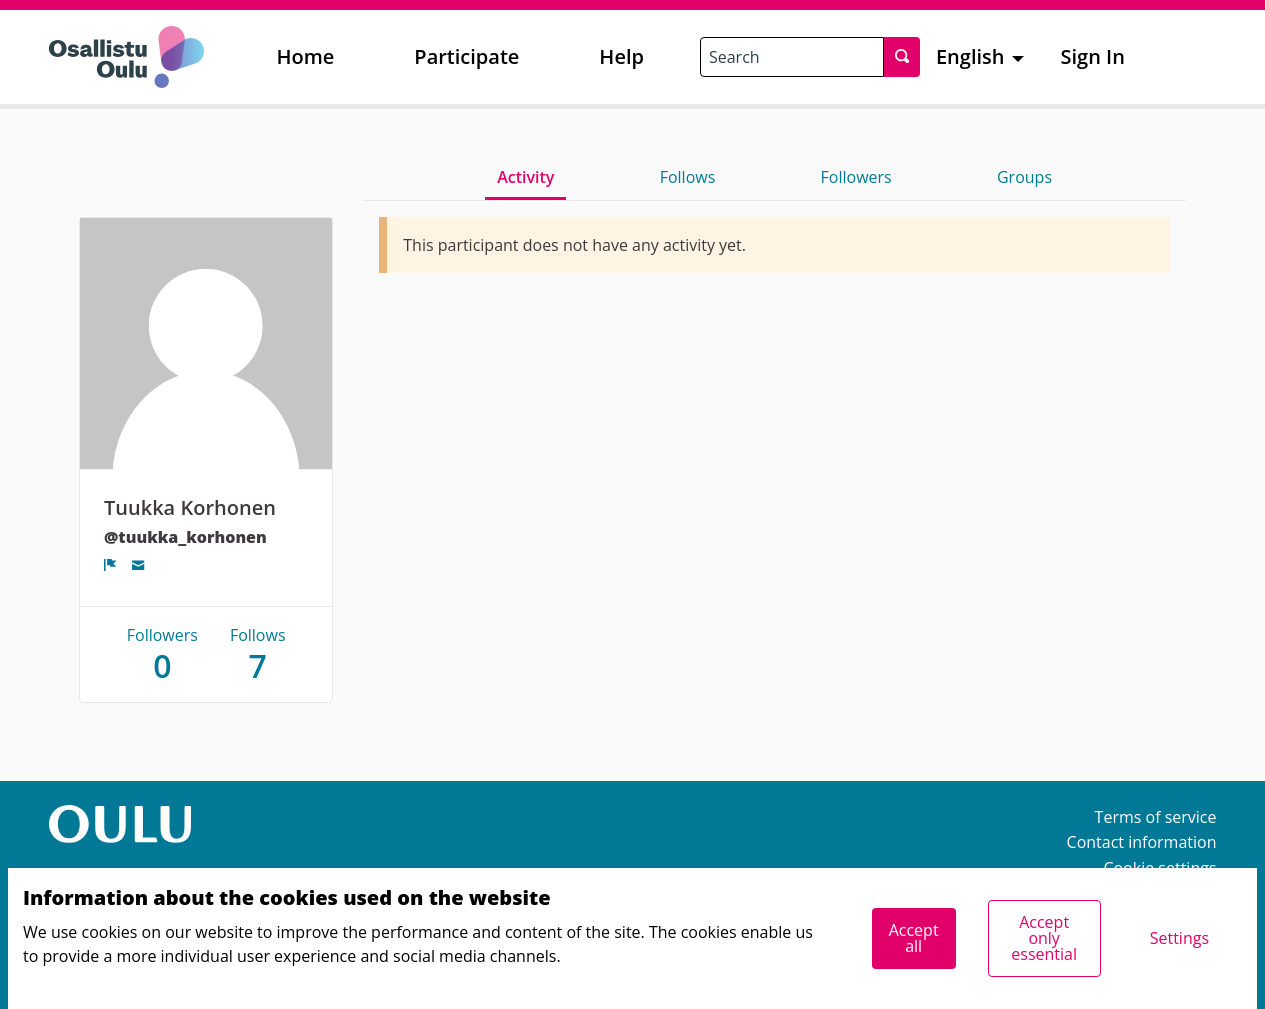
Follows (688, 177)
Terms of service (1156, 817)
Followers (856, 177)
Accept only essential (1044, 938)
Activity (525, 177)
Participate (466, 56)
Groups (1024, 177)
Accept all (914, 938)
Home (306, 56)
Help (621, 56)
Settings (1179, 938)
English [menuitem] (970, 56)
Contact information (1142, 842)
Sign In (1093, 56)
